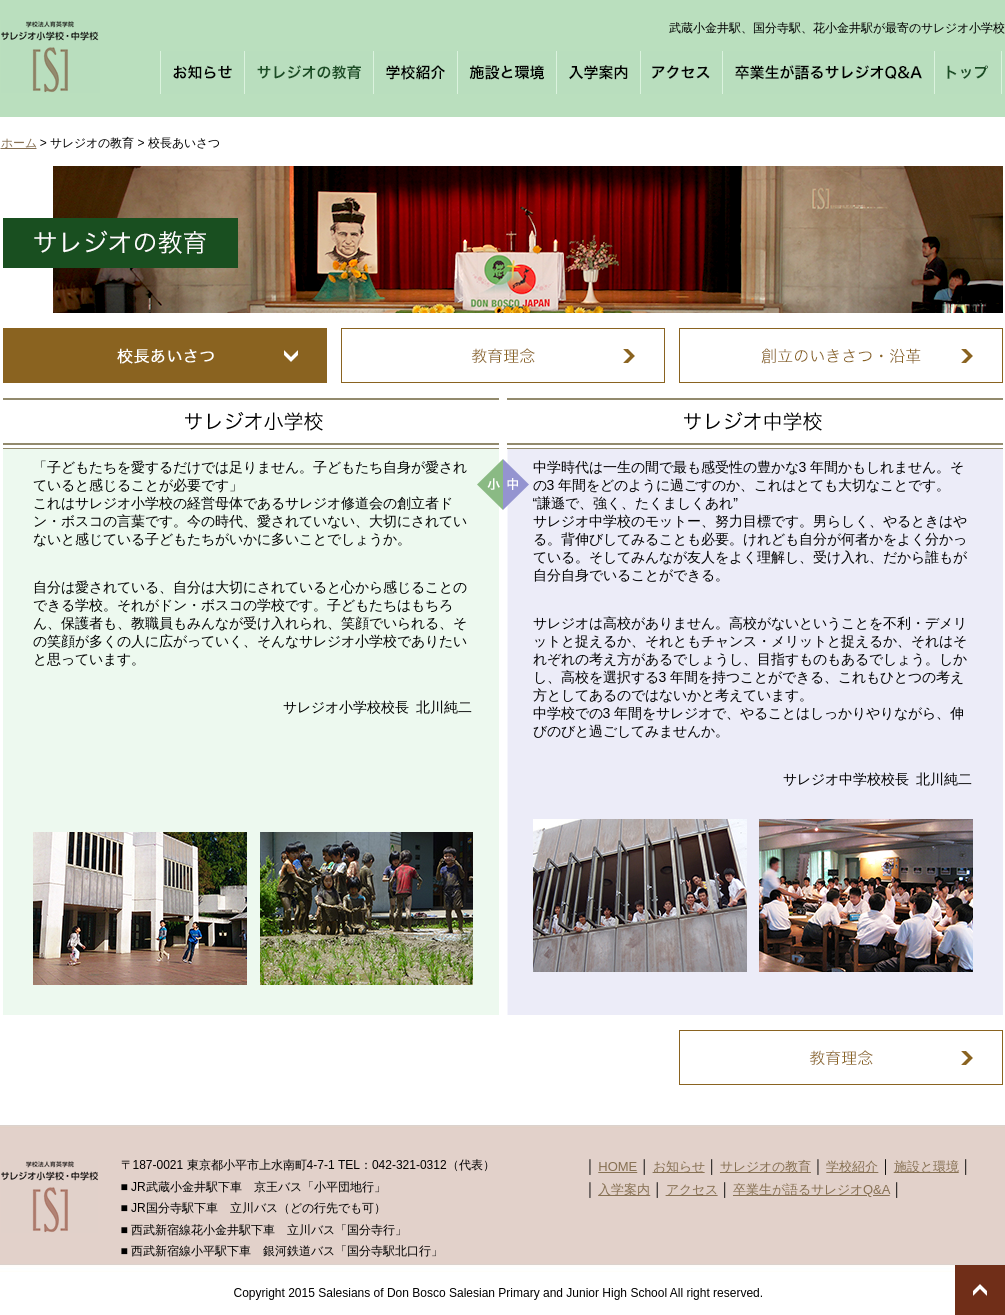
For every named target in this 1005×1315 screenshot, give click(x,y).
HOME (617, 1166)
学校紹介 (852, 1166)
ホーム (19, 143)
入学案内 (624, 1189)
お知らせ (679, 1166)
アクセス (692, 1189)
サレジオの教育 (765, 1166)
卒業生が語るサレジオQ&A (811, 1189)
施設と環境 (926, 1166)
